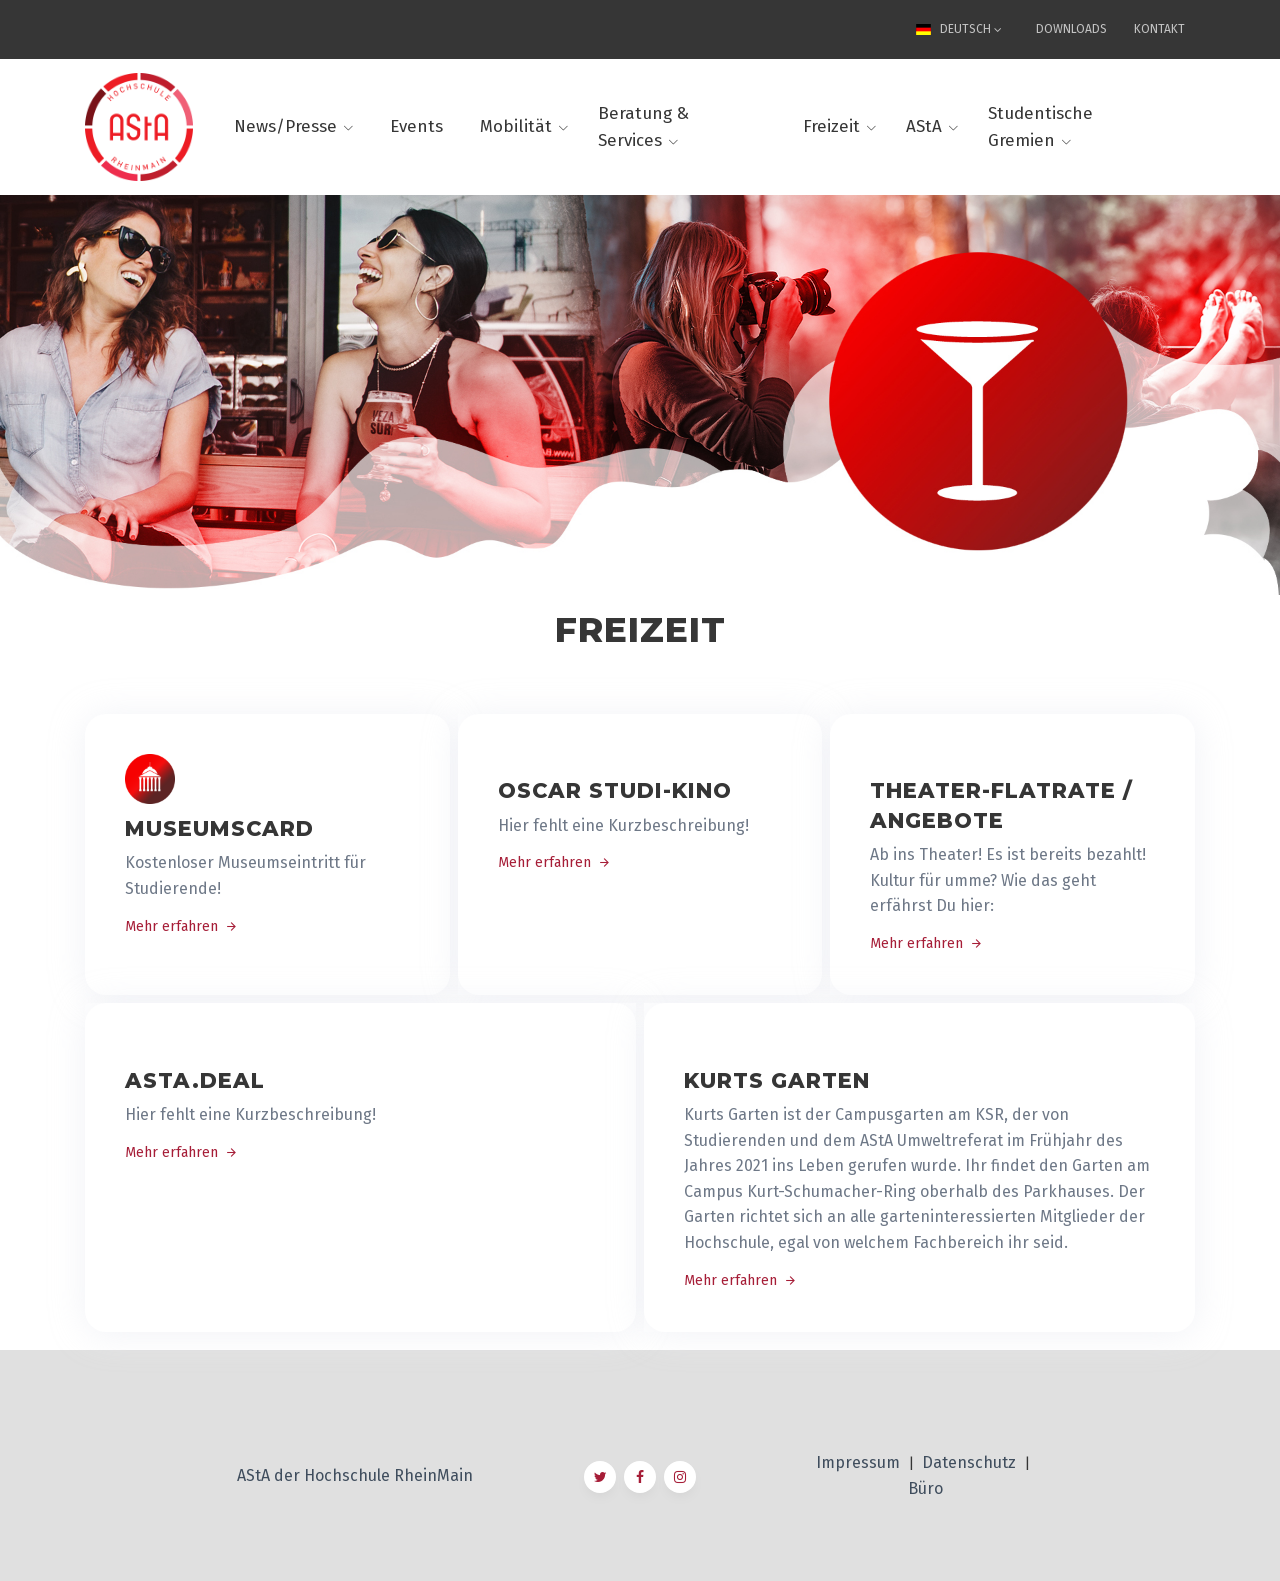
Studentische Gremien (1040, 127)
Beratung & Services (643, 127)
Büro (925, 1488)
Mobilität (516, 126)
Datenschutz (971, 1462)
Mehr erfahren (181, 926)
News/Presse (285, 126)
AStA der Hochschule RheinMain (355, 1475)
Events (416, 126)
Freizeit (831, 126)
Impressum (860, 1462)
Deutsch (956, 29)
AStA (924, 126)
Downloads (1071, 29)
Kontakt (1159, 29)
